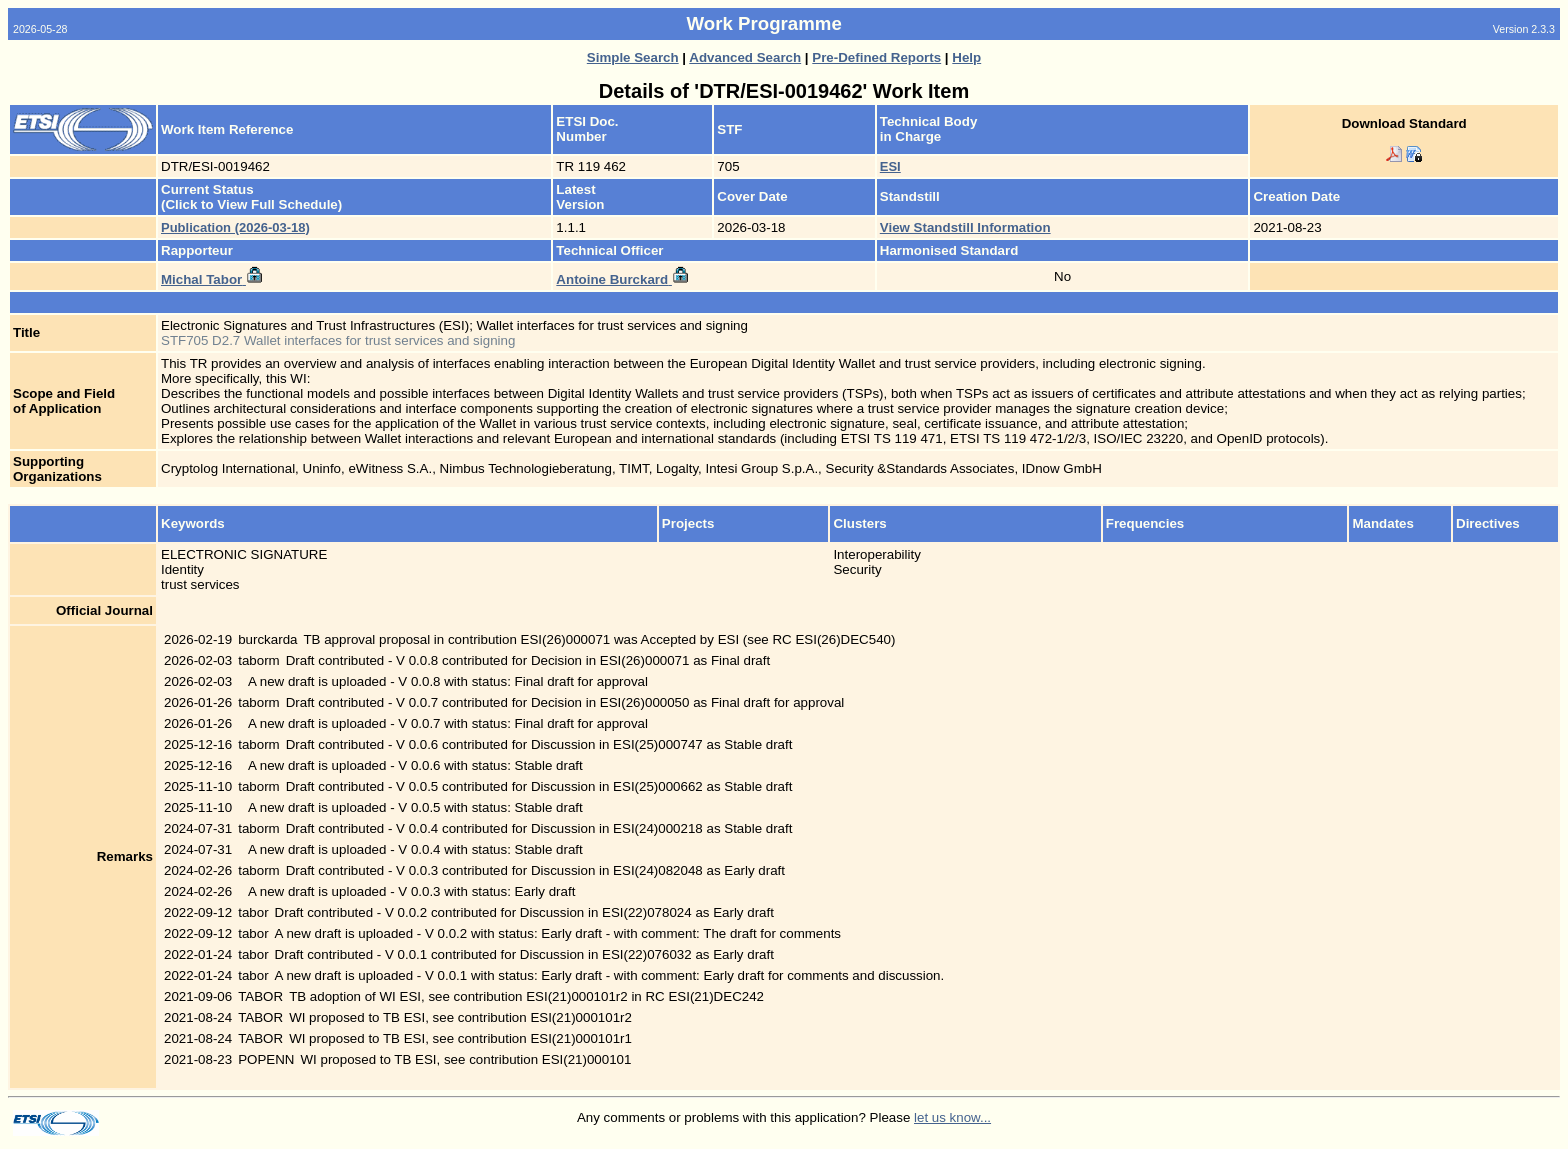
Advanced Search (745, 57)
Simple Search (633, 57)
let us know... (952, 1117)
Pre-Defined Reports (876, 57)
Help (966, 57)
